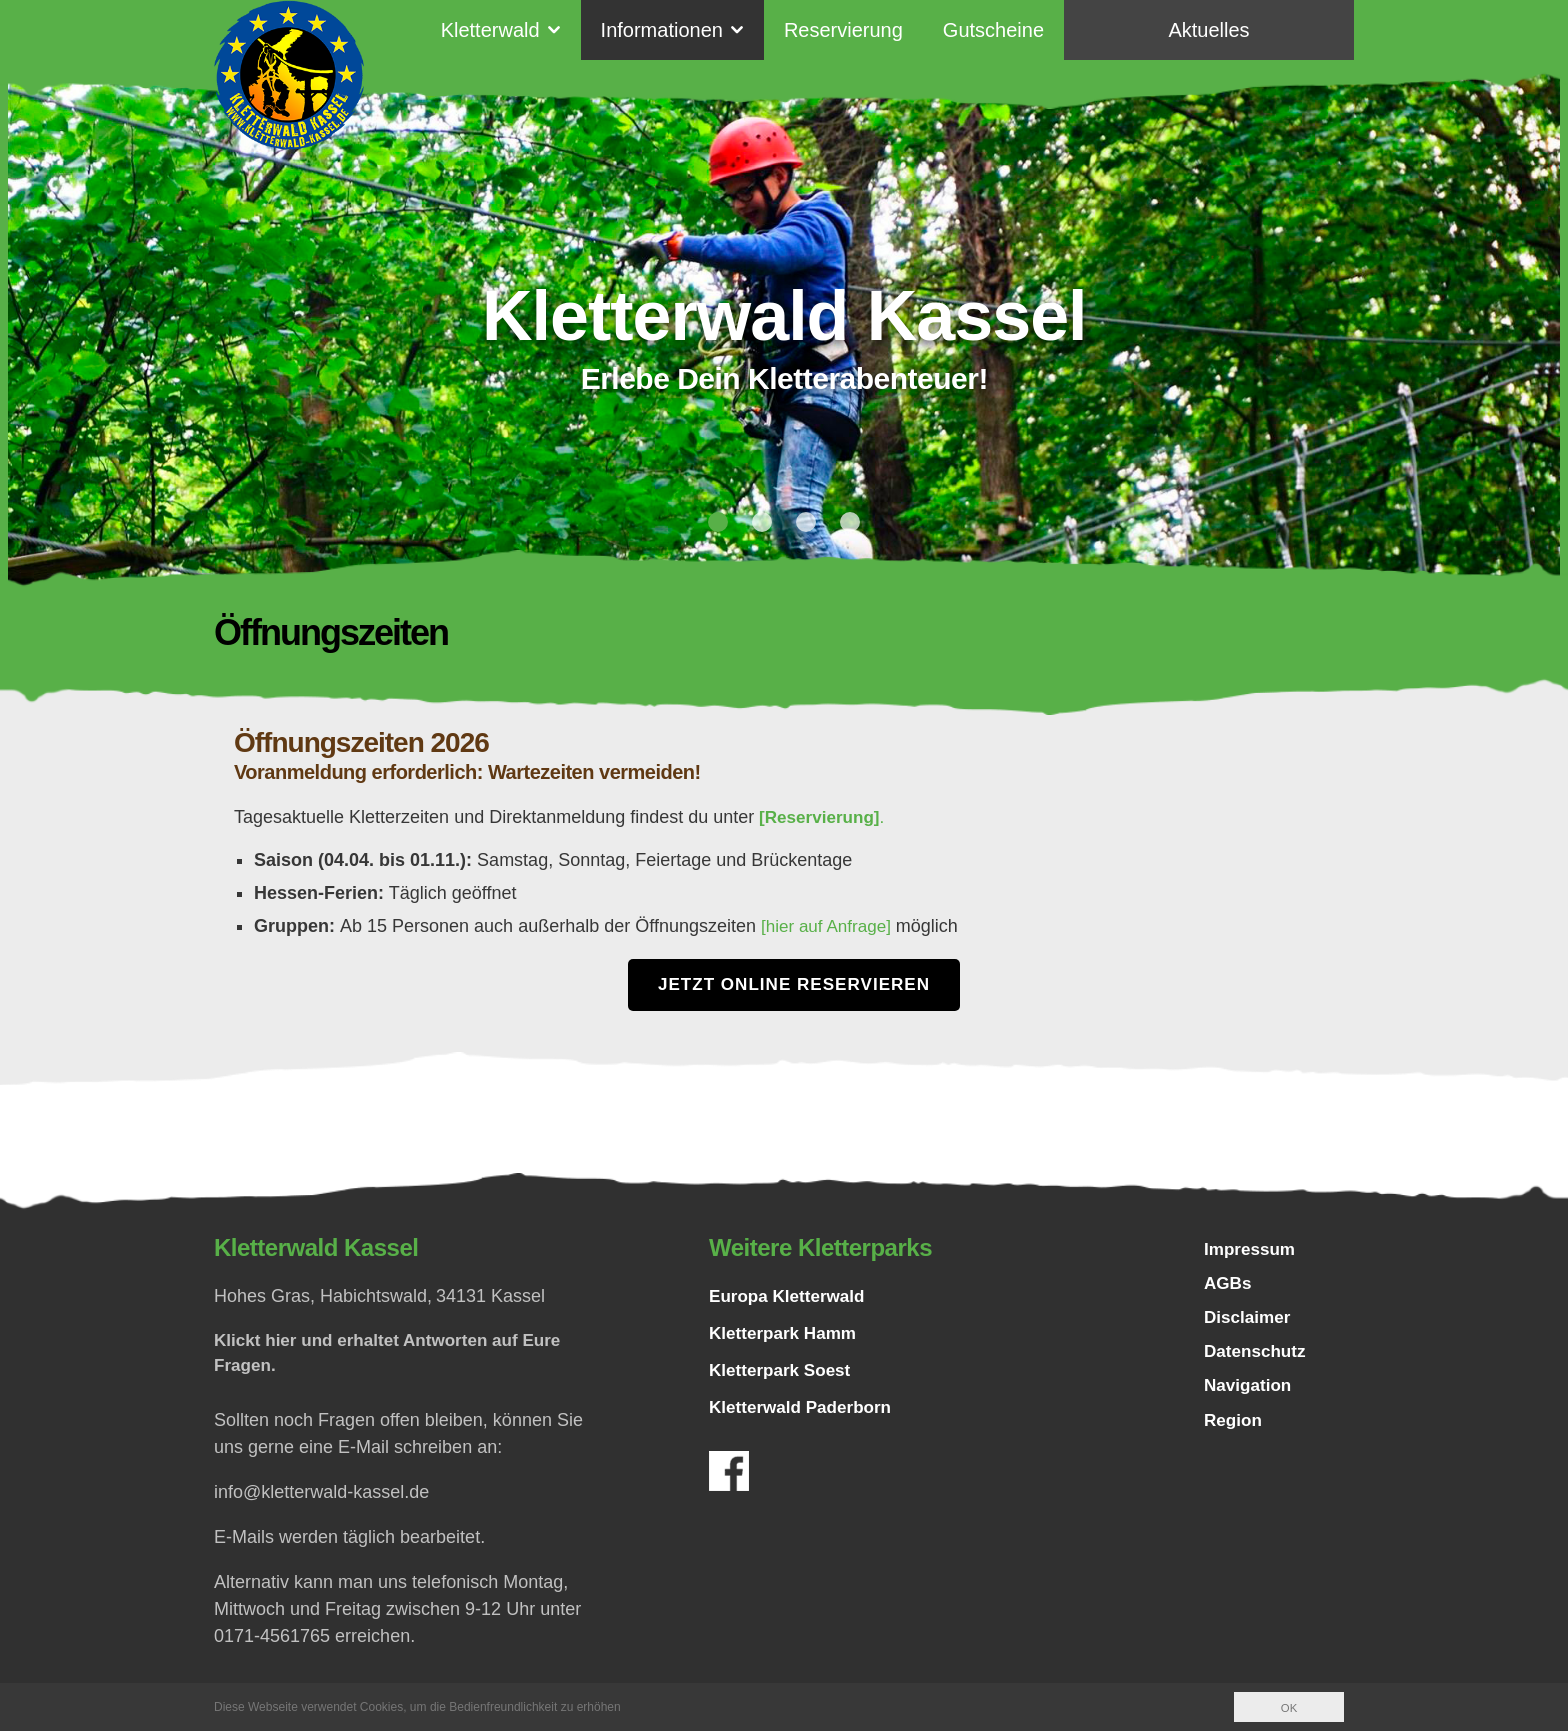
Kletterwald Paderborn (805, 1407)
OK (1288, 1708)
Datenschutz (1257, 1359)
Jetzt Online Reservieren (794, 984)
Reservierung (843, 30)
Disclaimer (1249, 1323)
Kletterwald (490, 30)
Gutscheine (993, 30)
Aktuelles (1208, 30)
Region (1234, 1431)
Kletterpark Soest (783, 1370)
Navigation (1250, 1395)
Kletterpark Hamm (786, 1333)
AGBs (1229, 1287)
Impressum (1252, 1251)
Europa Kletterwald (791, 1296)
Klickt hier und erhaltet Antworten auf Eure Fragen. (396, 1354)
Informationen (662, 30)
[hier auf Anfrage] (832, 925)
